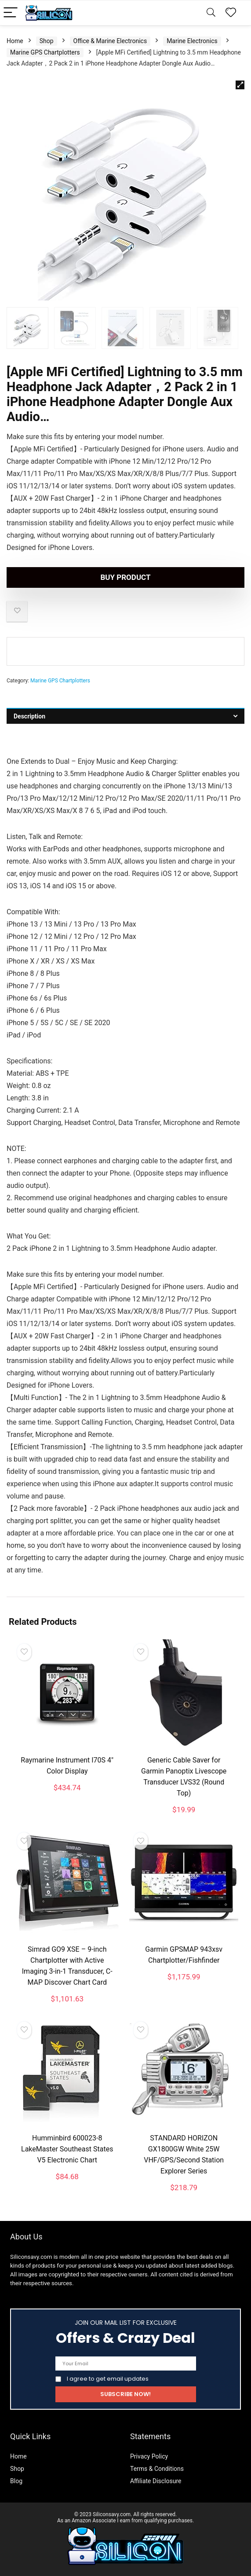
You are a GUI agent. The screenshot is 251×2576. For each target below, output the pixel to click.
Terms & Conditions (157, 2468)
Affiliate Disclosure (156, 2480)
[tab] (125, 716)
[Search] (211, 13)
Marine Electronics (192, 40)
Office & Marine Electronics (110, 40)
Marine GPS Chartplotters (45, 52)
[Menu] (10, 13)
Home (15, 40)
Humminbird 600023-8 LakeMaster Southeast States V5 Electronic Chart (67, 2149)
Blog (16, 2480)
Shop (47, 40)
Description (29, 716)
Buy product (125, 577)
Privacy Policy (149, 2456)
